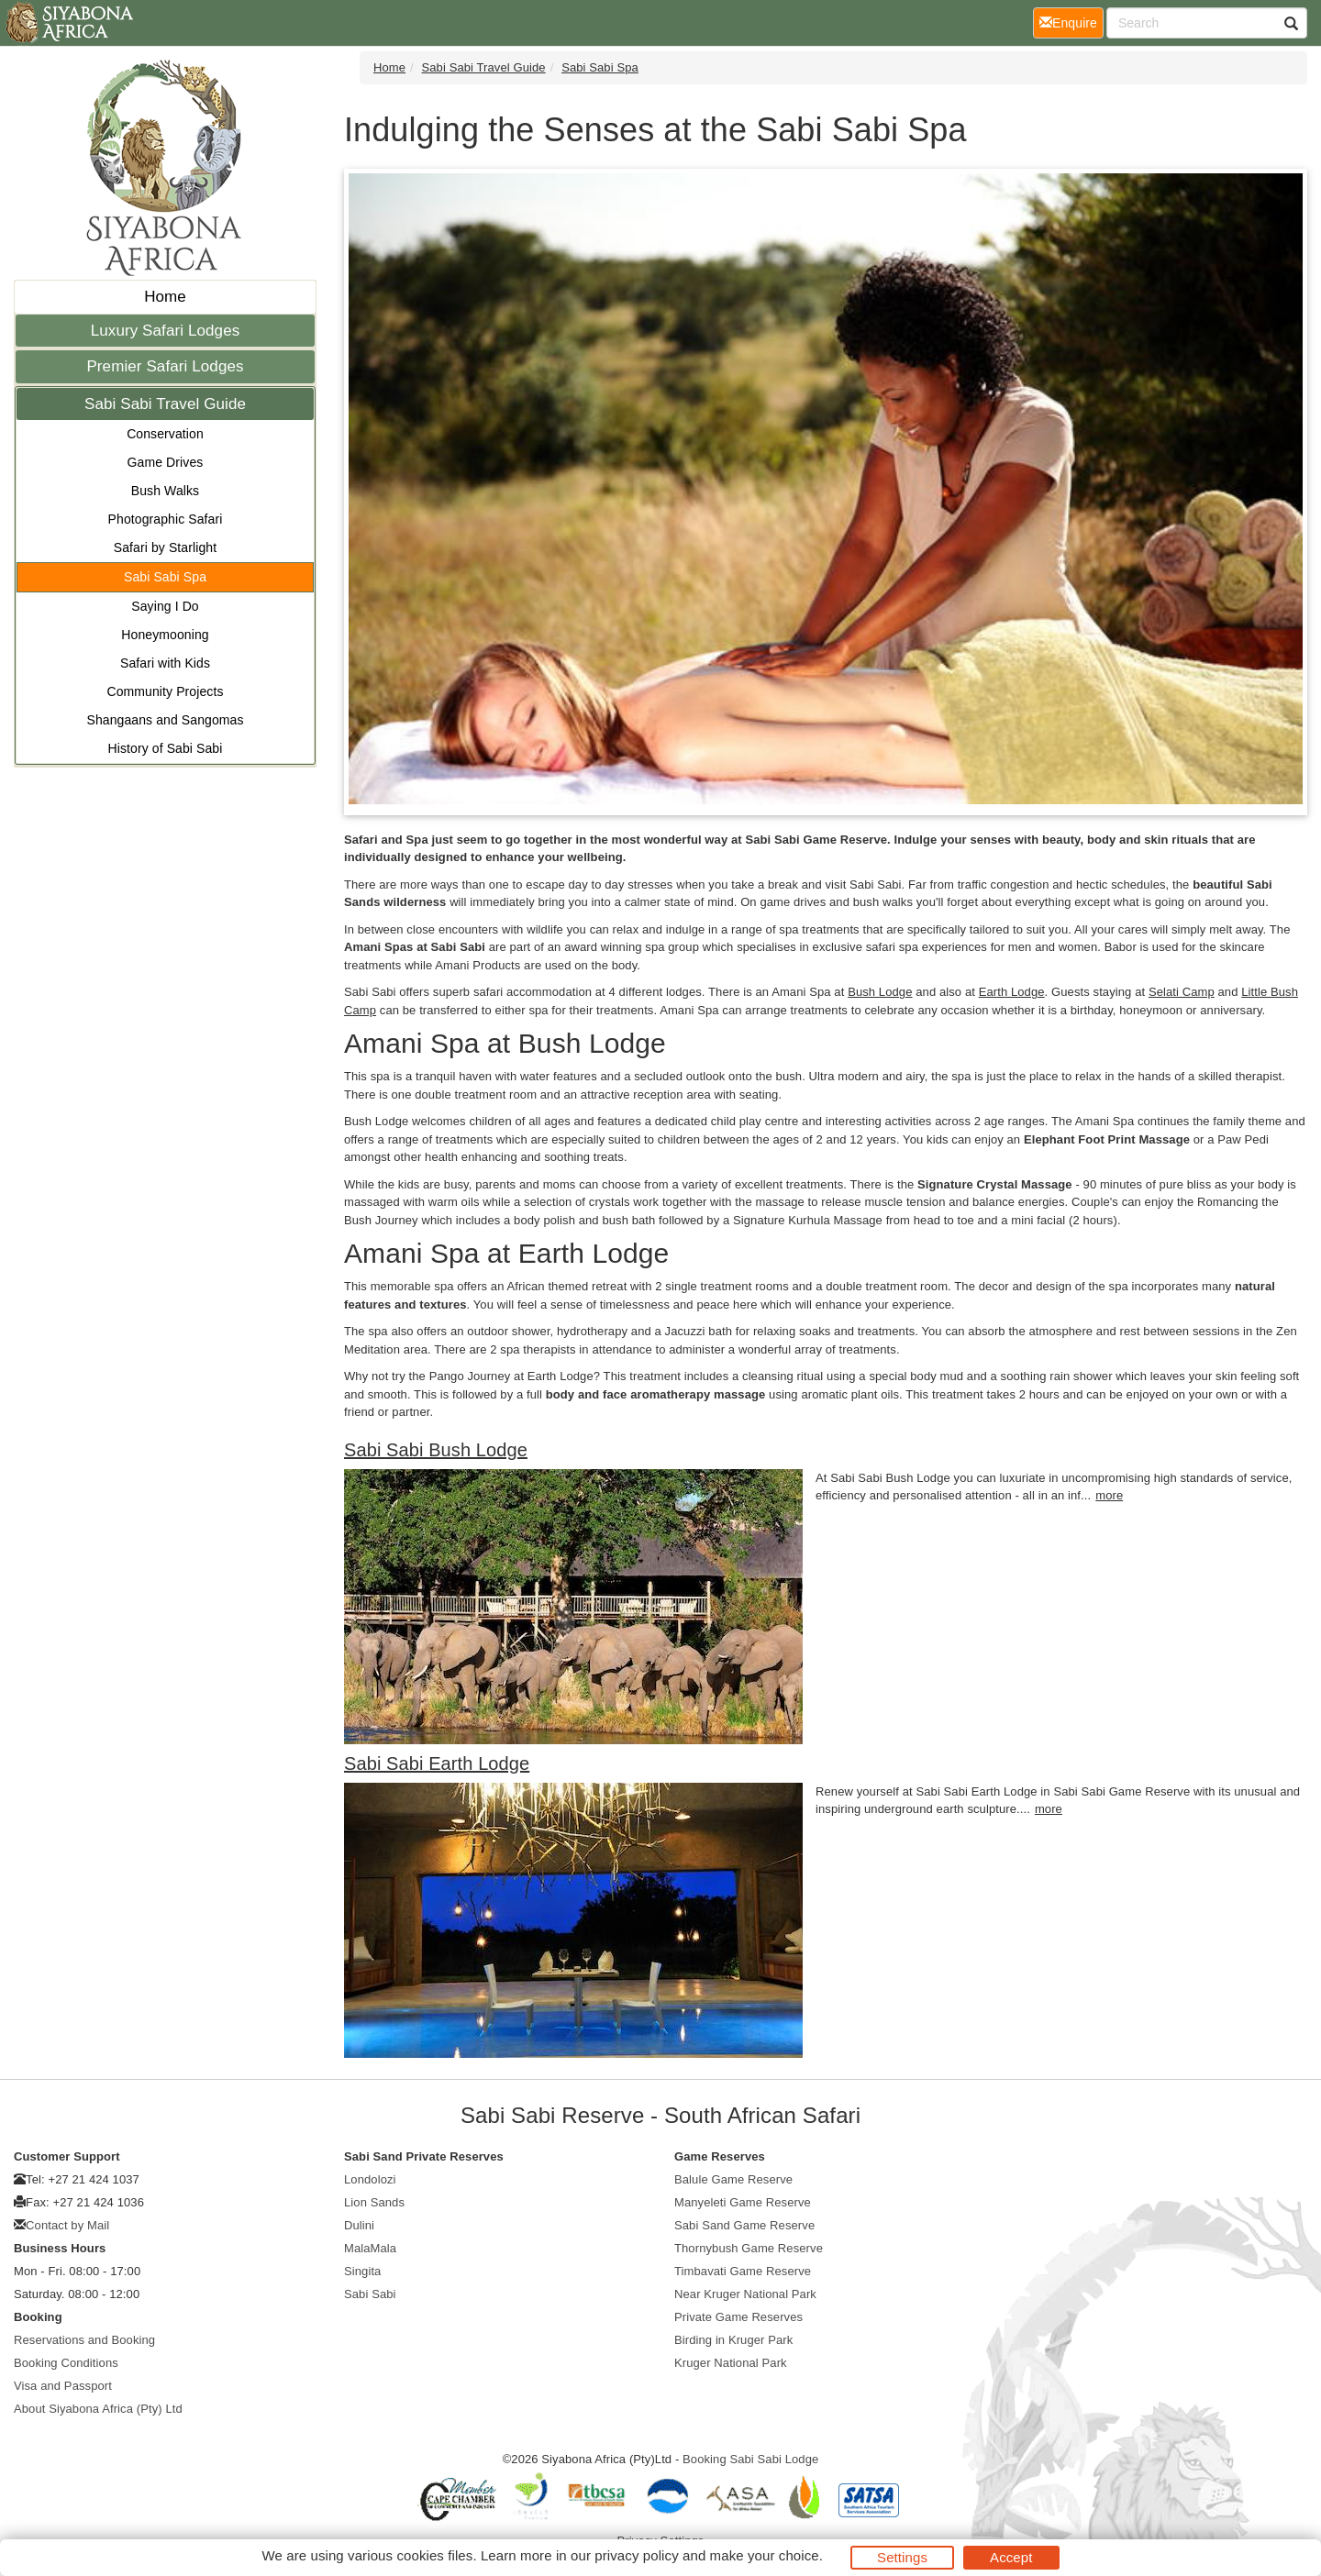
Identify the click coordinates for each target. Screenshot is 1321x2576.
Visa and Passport (63, 2386)
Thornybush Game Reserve (748, 2248)
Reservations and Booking (84, 2340)
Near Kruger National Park (745, 2294)
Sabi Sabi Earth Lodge (436, 1763)
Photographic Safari (165, 519)
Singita (362, 2271)
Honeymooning (164, 634)
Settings (902, 2557)
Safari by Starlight (165, 547)
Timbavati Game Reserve (742, 2271)
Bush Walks (165, 490)
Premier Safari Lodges (164, 366)
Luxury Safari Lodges (165, 330)
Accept (1011, 2557)
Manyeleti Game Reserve (742, 2202)
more (1109, 1495)
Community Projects (164, 691)
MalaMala (370, 2248)
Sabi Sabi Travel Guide (165, 404)
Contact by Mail (67, 2225)
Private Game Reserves (738, 2317)
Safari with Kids (165, 663)
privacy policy (636, 2555)
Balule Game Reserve (733, 2179)
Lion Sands (374, 2202)
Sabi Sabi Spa (165, 576)
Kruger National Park (730, 2363)
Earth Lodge (1012, 992)
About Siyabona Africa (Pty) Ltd (98, 2409)
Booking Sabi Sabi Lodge (750, 2459)
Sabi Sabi (370, 2294)
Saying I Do (164, 606)
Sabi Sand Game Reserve (744, 2225)
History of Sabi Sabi (165, 748)
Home (165, 296)
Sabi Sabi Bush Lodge (435, 1450)
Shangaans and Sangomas (164, 720)
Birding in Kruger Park (733, 2340)
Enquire (1071, 21)
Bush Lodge (880, 992)
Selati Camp (1182, 992)
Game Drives (166, 462)
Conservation (165, 433)
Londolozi (370, 2179)
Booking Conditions (66, 2363)
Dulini (359, 2225)
